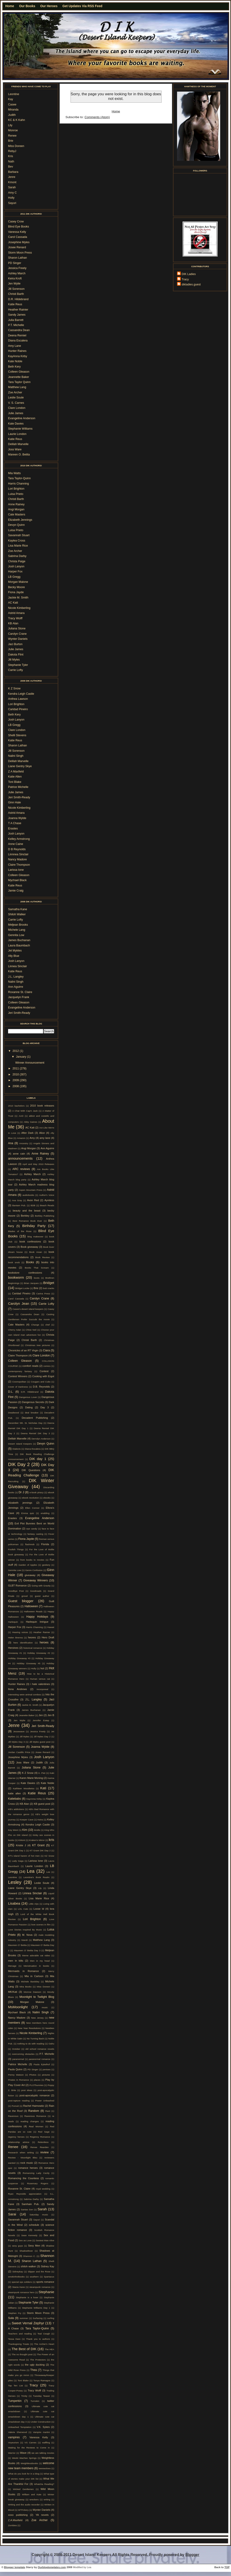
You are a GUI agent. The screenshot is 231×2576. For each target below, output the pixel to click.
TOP (227, 2567)
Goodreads (35, 1591)
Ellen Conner (32, 1508)
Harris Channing (18, 483)
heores (32, 1637)
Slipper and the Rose (39, 2271)
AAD (21, 1116)
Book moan (35, 1252)
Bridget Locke (22, 1288)
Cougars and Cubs (40, 1381)
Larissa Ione (16, 869)
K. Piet (41, 1773)
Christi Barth (16, 294)
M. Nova (27, 1934)
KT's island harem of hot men (24, 1856)
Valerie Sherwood (17, 2432)
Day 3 (44, 1407)
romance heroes (28, 2167)
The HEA (49, 2349)
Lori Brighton (16, 488)
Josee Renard (17, 247)
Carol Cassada (17, 237)
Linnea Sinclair (17, 966)
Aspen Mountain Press (30, 1190)
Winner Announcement (29, 1062)
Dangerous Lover (28, 1397)
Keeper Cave (26, 1819)
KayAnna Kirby (17, 356)
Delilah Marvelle (18, 444)
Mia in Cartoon (33, 1976)
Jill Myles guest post (39, 1742)
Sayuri (12, 203)
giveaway (30, 1575)
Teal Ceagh (44, 2333)
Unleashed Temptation (20, 2427)
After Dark (27, 1132)
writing (47, 2499)
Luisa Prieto (15, 494)
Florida (45, 1544)
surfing (50, 2318)
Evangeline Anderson (21, 418)
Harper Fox (15, 571)
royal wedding (43, 2188)
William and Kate (31, 2494)
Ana (10, 1143)
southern (34, 2276)
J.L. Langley (16, 976)
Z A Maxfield (16, 771)
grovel (24, 1596)
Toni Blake (14, 782)
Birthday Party (34, 1226)
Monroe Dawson (32, 1992)
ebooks (46, 1497)
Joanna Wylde (17, 818)
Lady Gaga (18, 1861)
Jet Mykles (15, 950)
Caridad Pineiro (18, 709)
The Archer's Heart (44, 2344)
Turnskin (35, 2401)
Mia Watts (14, 473)
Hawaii (50, 1627)
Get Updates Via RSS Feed (82, 6)
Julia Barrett (16, 320)
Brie (10, 140)
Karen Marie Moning (31, 1778)
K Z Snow (14, 688)
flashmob (29, 1544)
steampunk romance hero (21, 2292)
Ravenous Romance (35, 2116)
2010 (16, 1074)
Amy (32, 1138)
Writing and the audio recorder (24, 2504)
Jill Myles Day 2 (42, 1736)
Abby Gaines (30, 1122)
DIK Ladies (189, 274)
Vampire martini (41, 2432)
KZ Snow (49, 1856)
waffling (46, 2442)
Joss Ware (14, 449)
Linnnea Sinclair (18, 854)
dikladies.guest (191, 284)
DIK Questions (31, 1470)
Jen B (50, 1715)
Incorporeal (42, 1689)
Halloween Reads (33, 1611)
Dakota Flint (16, 654)
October (16, 2049)
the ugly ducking (34, 2364)
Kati (43, 1788)
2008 (16, 1086)
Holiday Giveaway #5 (28, 1663)
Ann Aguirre (15, 986)
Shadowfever (26, 2251)
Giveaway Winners (35, 1580)
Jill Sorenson (16, 288)
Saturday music (39, 2214)
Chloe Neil (31, 1329)
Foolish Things (16, 1549)
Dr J (21, 1492)
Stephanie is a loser (27, 2297)
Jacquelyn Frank (18, 997)
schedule (34, 2224)
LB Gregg (14, 576)
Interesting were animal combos (24, 1694)
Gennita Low (16, 935)
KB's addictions (16, 1809)
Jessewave (18, 1731)
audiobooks (28, 1195)
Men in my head (40, 1961)
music (45, 2007)
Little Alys (33, 1904)
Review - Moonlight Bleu (22, 2157)
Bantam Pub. (19, 1205)
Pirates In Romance (18, 2080)
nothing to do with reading (30, 2043)
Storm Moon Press (20, 252)
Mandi (24, 1940)
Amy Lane (14, 345)
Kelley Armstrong (19, 839)
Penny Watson (16, 2074)
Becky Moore (16, 587)
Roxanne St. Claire (20, 992)
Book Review (42, 1257)
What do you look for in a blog (23, 2473)
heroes (44, 1642)
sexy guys (17, 2245)
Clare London (16, 408)
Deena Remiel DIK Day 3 (35, 1433)
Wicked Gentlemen (23, 2489)
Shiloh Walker (17, 914)
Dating (29, 1407)
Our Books (27, 6)
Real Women (36, 2126)
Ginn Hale (14, 802)
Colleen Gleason (18, 371)
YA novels (42, 2514)
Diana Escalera (18, 340)
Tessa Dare (14, 2339)
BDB (33, 1205)
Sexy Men (34, 2245)
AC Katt (13, 602)
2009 (16, 1080)
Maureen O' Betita (17, 1945)
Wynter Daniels (17, 638)
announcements (20, 1158)
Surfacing (37, 2318)
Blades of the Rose (20, 1231)
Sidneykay (17, 2271)
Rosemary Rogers (37, 2183)
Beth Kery (14, 366)
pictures (46, 2074)
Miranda (13, 109)
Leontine (13, 94)
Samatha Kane (17, 909)
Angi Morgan (16, 509)
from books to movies (32, 1560)
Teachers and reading (20, 2333)
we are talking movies (43, 2453)
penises (46, 2069)
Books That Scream (37, 1267)
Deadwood (13, 1412)
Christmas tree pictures (37, 1345)
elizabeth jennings (20, 1502)
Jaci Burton (15, 644)
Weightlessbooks (29, 2463)
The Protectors (38, 2359)
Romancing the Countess (23, 2178)
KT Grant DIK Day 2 (40, 1850)
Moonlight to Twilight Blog (36, 1997)
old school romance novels (39, 2049)
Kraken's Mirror (36, 1840)
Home (9, 6)
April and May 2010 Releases (38, 1164)
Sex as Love (25, 2240)
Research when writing (21, 2152)
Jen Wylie (14, 283)
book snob (14, 1262)
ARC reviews (21, 1169)
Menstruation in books (36, 1966)
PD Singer (14, 263)
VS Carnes (30, 2442)
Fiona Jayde (16, 592)
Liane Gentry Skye (20, 766)
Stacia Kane (18, 2287)
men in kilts (15, 1960)
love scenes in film (41, 1924)
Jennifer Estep (41, 1720)
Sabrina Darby (17, 556)
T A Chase (14, 823)
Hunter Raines (17, 351)
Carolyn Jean (18, 1303)
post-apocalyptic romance (35, 2095)
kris (51, 1840)
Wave (23, 2452)
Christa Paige (16, 561)
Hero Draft (48, 1637)
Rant (47, 2111)
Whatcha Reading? (44, 2484)
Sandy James (17, 314)
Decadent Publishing (35, 1417)
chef (47, 1324)
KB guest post (42, 1803)
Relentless (43, 2142)
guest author (42, 1596)
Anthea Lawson (18, 698)
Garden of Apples (27, 1565)
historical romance (32, 1648)
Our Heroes (48, 6)
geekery (46, 1565)
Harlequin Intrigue (37, 1621)
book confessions (30, 1241)
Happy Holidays (37, 1616)
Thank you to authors (38, 2339)
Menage (12, 1966)
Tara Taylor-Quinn (19, 478)
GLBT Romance (17, 1585)
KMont (21, 1840)
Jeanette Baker (26, 1715)
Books (30, 1262)
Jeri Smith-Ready (19, 797)
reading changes (30, 2121)
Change (35, 1324)
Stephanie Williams (20, 428)
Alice (42, 1132)
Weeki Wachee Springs (24, 2458)
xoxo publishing (18, 2514)
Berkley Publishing (44, 1216)
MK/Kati (12, 1991)
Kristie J (21, 1845)
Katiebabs (14, 1798)
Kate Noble (15, 361)
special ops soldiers (22, 2282)
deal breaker (31, 1412)
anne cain (19, 1153)
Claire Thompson (19, 864)
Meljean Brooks (18, 924)
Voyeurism (13, 2442)
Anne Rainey (16, 504)
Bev (10, 166)
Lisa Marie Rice (18, 545)
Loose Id (38, 1908)
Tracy (34, 2385)
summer (24, 2318)
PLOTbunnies (37, 2085)
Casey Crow (16, 221)
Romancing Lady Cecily (36, 2173)
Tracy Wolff (15, 618)
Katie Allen (15, 776)
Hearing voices (20, 1632)
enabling (45, 1513)
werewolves (45, 2468)
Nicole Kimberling (19, 608)
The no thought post (22, 2354)
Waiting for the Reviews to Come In (29, 2447)
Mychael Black (17, 880)
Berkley (25, 1215)
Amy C (12, 192)
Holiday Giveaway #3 (19, 1658)
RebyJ (12, 151)
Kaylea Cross (16, 540)
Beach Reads (47, 1205)
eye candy (31, 1528)
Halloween (31, 1606)
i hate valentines (40, 1684)
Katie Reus (15, 304)
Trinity (24, 2396)
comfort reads (30, 1365)
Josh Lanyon (16, 566)
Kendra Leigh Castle (21, 693)
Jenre (11, 177)
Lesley (14, 1882)
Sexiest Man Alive (45, 2240)
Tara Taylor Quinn (19, 382)
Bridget (48, 1283)
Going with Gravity (41, 1585)
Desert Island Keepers (20, 1443)
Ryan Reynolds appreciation (24, 2194)
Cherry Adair (14, 1329)
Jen (41, 1715)
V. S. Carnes (16, 402)
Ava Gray (17, 1200)
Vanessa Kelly (17, 231)
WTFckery (23, 2510)
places (37, 2080)
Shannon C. (29, 2256)
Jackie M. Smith (18, 597)
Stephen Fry (14, 2313)
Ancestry (23, 1143)
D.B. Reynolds (41, 1386)
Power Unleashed (44, 2100)
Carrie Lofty (15, 670)
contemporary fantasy (20, 1371)
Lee (48, 1872)
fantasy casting (35, 1534)
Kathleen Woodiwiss (23, 1788)
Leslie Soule (16, 397)
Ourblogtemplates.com (52, 2567)
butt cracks (48, 1288)
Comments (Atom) (97, 117)
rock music (26, 2162)
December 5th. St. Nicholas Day (25, 1423)
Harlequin (13, 1622)
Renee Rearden (39, 2147)
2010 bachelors (16, 1105)
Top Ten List (15, 2385)
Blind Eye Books (18, 226)
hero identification (23, 1642)
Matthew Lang (17, 387)
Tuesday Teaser (41, 2396)
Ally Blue (13, 955)
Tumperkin (14, 2400)
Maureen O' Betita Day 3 (27, 1950)
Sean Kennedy (29, 2235)
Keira (40, 1819)
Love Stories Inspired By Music (25, 1929)
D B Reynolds (17, 849)
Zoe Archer (15, 392)
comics (46, 1366)
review (44, 2152)
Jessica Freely (17, 268)
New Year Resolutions (29, 2028)
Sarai (12, 2214)
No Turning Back (35, 2038)
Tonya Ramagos (41, 2380)
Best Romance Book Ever (27, 1221)
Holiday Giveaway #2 (38, 1653)
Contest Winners (17, 1376)
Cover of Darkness (18, 1386)
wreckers (34, 2499)
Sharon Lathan (17, 257)
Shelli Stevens (17, 735)
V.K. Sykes (43, 2427)
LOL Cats (23, 1909)
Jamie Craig (16, 890)
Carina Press (43, 1293)
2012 (16, 1051)
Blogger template (14, 2567)
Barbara (13, 172)
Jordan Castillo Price (19, 1752)
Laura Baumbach (19, 945)
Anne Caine (15, 844)
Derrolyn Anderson (40, 1438)
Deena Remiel (17, 335)
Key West (13, 1830)
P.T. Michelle (16, 325)
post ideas (26, 2090)
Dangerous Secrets (33, 1402)
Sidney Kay (47, 2266)
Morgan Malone (18, 581)
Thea (33, 2370)
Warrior (11, 2453)
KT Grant (38, 1845)
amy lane (45, 1138)
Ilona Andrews (17, 1689)
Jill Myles (14, 659)
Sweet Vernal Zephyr (28, 2323)
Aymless (49, 1200)
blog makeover (35, 1236)
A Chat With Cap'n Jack (25, 1111)
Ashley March (17, 273)
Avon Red (33, 1200)
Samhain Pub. (30, 2204)
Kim (24, 1829)
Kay (10, 99)
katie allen (14, 1793)
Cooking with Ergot (43, 1376)
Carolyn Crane (17, 633)
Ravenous (13, 2116)
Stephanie (46, 2292)
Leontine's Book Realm (37, 1877)
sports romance (45, 2281)
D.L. (10, 1391)
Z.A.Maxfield (15, 2520)
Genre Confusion (34, 1570)
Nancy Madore (17, 859)
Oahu (51, 2043)
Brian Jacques (31, 1283)
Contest (44, 1371)
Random (33, 2110)
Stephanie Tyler (18, 665)
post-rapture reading (19, 2100)
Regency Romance (40, 2137)
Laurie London (17, 434)
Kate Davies (16, 423)
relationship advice (18, 2142)
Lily (10, 125)
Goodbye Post (16, 1591)
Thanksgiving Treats (18, 2344)
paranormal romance (39, 2059)
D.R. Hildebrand (18, 299)
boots (36, 1278)
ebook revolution (30, 1497)
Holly (11, 197)
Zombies (12, 2525)
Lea (30, 1871)
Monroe (13, 130)
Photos (32, 2074)
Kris (10, 156)
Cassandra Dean (19, 330)
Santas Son (27, 2209)
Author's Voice (46, 1195)
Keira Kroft (15, 278)
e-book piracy (37, 1492)
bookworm (16, 1277)
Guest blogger (20, 1601)
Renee (12, 135)
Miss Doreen (16, 146)
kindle (37, 1830)
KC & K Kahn (16, 120)
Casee (12, 104)
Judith (12, 115)
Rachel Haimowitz (33, 2105)
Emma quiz (27, 1513)
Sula (11, 2318)
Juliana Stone (17, 628)
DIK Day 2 (19, 1464)
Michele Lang (16, 929)
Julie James (15, 413)
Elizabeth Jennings (20, 519)
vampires (14, 2437)
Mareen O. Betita (19, 454)
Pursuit (15, 2106)
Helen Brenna (15, 1637)
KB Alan (13, 623)
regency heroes (16, 2137)
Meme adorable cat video (36, 1955)
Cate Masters (16, 514)
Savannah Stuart (19, 535)
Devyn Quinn (16, 525)
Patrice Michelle (18, 787)
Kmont (12, 182)
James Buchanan (19, 940)
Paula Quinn (15, 2069)
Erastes (13, 828)
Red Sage (44, 2131)
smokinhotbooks (16, 2276)
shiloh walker (28, 2266)
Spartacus (49, 2276)
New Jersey (37, 2018)
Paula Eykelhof (42, 2064)
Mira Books (26, 1986)
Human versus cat (40, 1679)
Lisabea (14, 1903)
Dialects (16, 1449)
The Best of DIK (24, 2349)
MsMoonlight (18, 2007)
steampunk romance (40, 2287)
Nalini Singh (16, 755)
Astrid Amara (16, 613)
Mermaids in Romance (23, 1971)
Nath (11, 161)
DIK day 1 (37, 1459)
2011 (16, 1068)
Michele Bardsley (30, 1981)
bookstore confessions (25, 1272)
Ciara (46, 1350)
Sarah (12, 187)
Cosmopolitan (19, 1381)
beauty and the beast (26, 1210)
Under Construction (41, 2421)
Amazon (21, 1138)
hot (42, 1668)
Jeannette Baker (18, 377)
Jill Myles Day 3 (16, 1742)
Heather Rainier (18, 309)
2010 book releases (42, 1105)
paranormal (18, 2059)
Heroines (13, 1647)
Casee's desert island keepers (27, 1309)
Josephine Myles (19, 242)
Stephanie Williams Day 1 (36, 2308)
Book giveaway (29, 1246)
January (21, 1056)
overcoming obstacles (23, 2054)
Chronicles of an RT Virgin (23, 1350)
